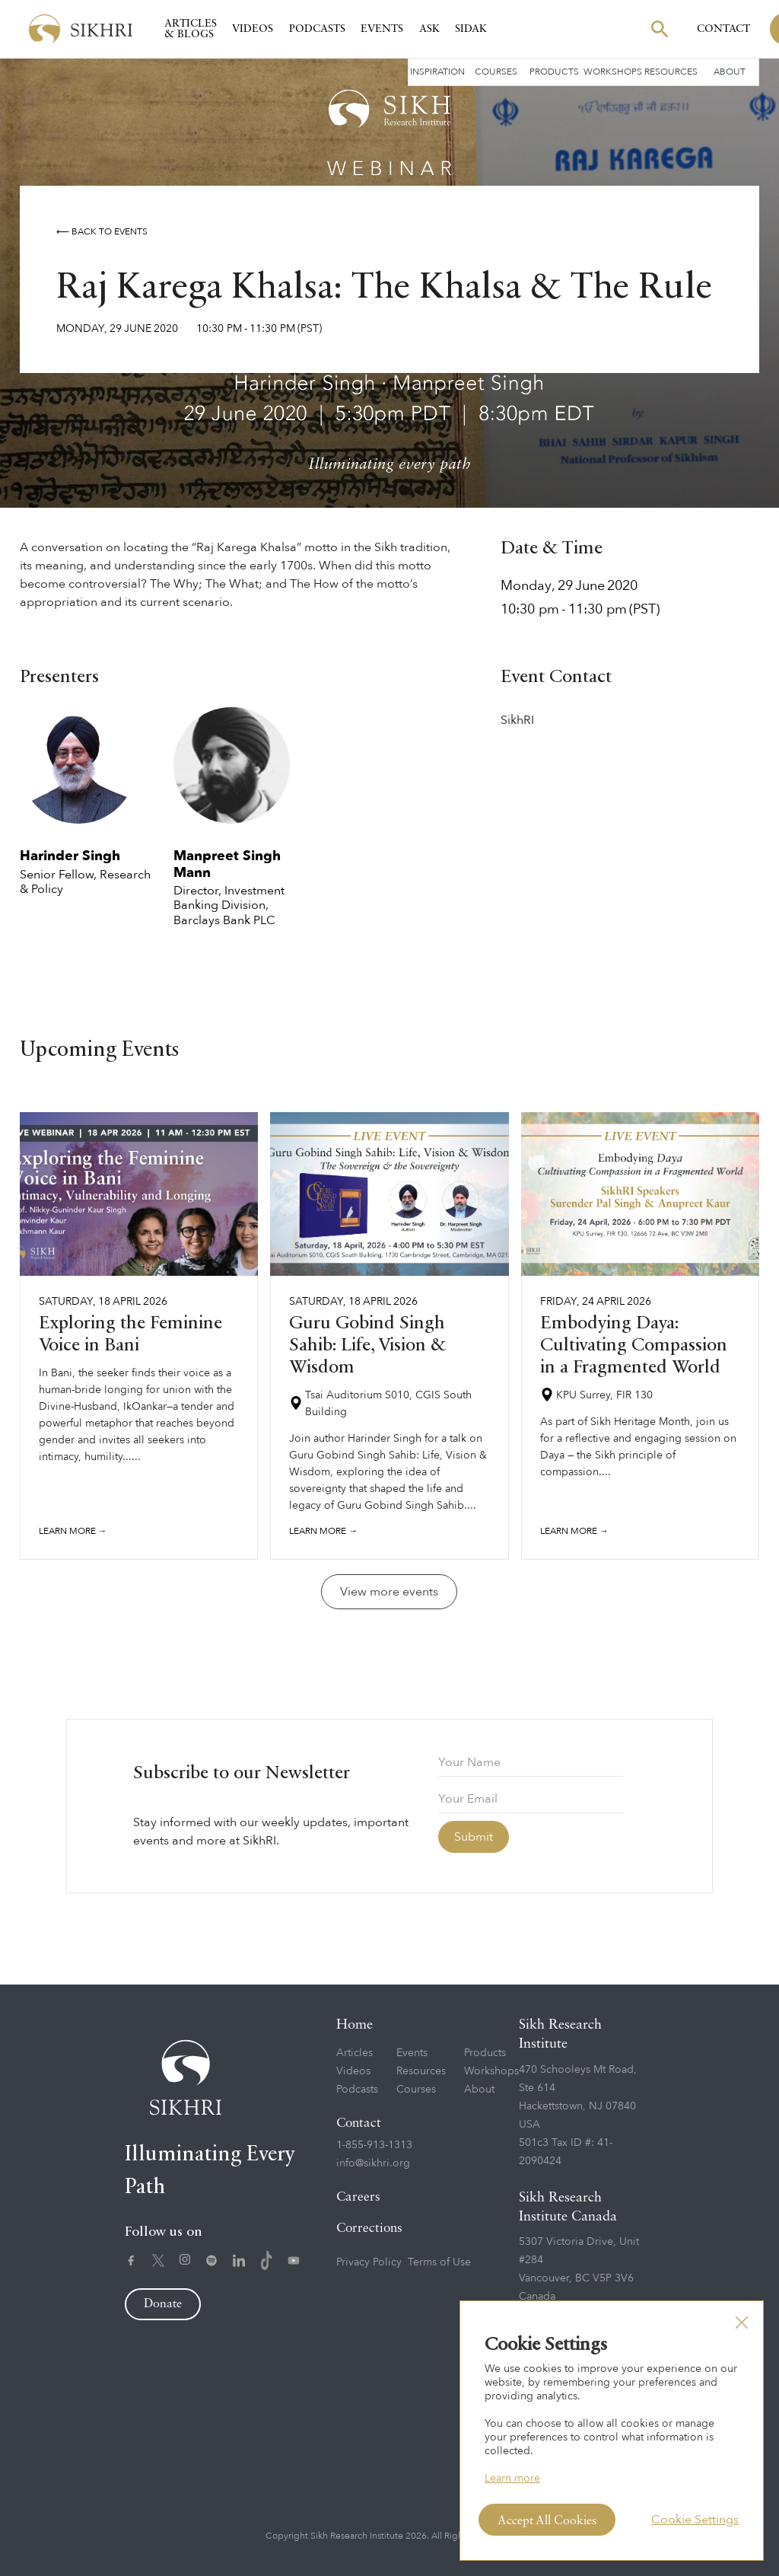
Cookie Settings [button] (695, 2520)
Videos (252, 29)
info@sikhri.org (373, 2163)
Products (554, 71)
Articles (354, 2052)
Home (354, 2025)
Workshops (612, 71)
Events (382, 29)
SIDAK (471, 29)
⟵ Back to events (102, 231)
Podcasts (317, 29)
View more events (389, 1591)
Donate (163, 2304)
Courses (496, 71)
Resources (671, 71)
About (730, 71)
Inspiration (437, 71)
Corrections (369, 2228)
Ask (429, 29)
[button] (742, 2322)
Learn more (512, 2478)
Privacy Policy (369, 2262)
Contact (723, 29)
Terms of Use (439, 2262)
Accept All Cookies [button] (547, 2521)
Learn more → (73, 1531)
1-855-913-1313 (374, 2145)
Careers (358, 2197)
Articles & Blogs (190, 29)
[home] (80, 29)
